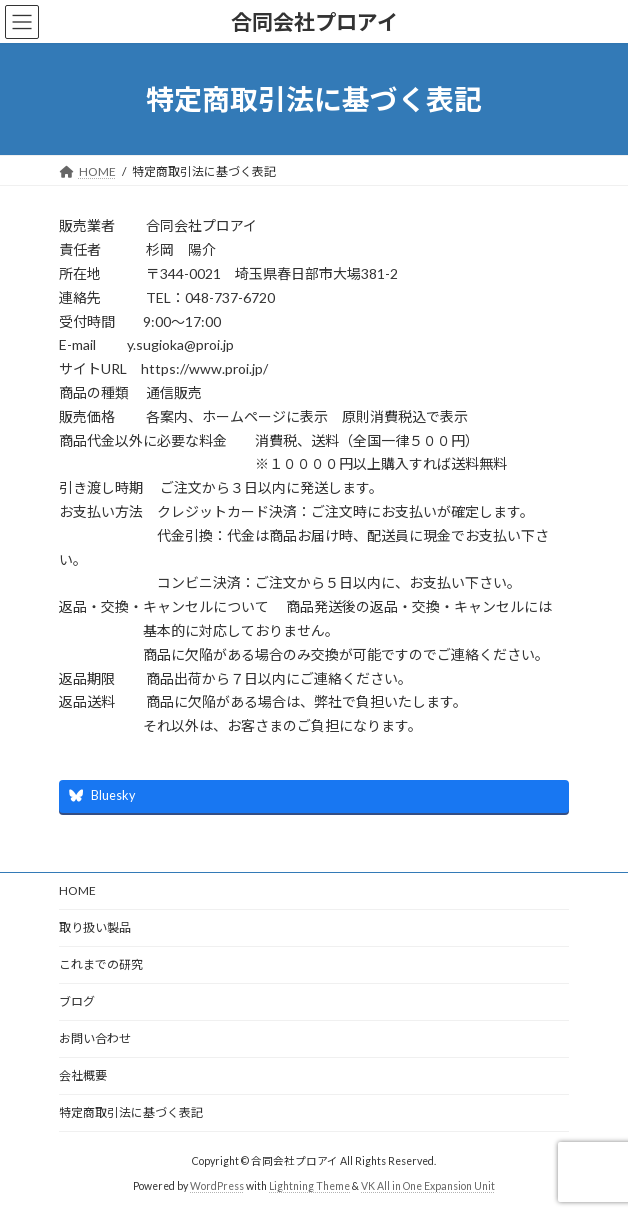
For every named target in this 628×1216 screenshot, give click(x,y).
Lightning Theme (309, 1185)
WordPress (217, 1185)
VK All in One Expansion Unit (428, 1185)
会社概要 (83, 1075)
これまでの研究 (101, 964)
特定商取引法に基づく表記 (131, 1112)
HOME (77, 890)
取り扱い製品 (95, 927)
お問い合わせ (95, 1038)
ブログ (77, 1001)
